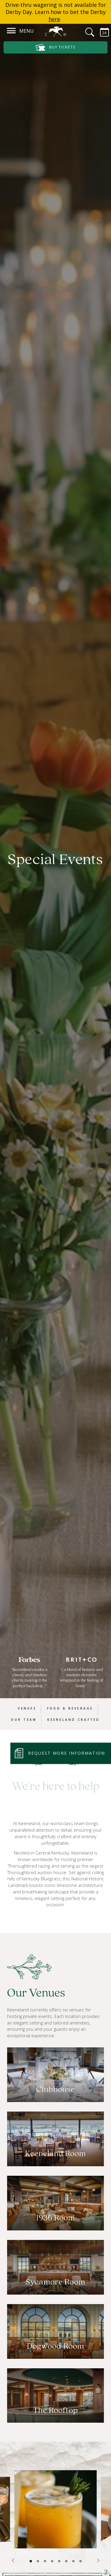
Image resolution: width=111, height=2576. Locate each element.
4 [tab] (52, 2561)
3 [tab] (45, 2561)
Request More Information (66, 1753)
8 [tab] (80, 2561)
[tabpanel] (55, 2509)
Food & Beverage (70, 1708)
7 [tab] (73, 2561)
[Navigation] (11, 30)
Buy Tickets (56, 47)
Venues (27, 1708)
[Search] (85, 32)
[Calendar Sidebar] (100, 32)
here (54, 19)
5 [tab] (59, 2561)
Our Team (24, 1720)
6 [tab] (66, 2561)
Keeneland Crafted (73, 1720)
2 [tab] (38, 2561)
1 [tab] (31, 2561)
